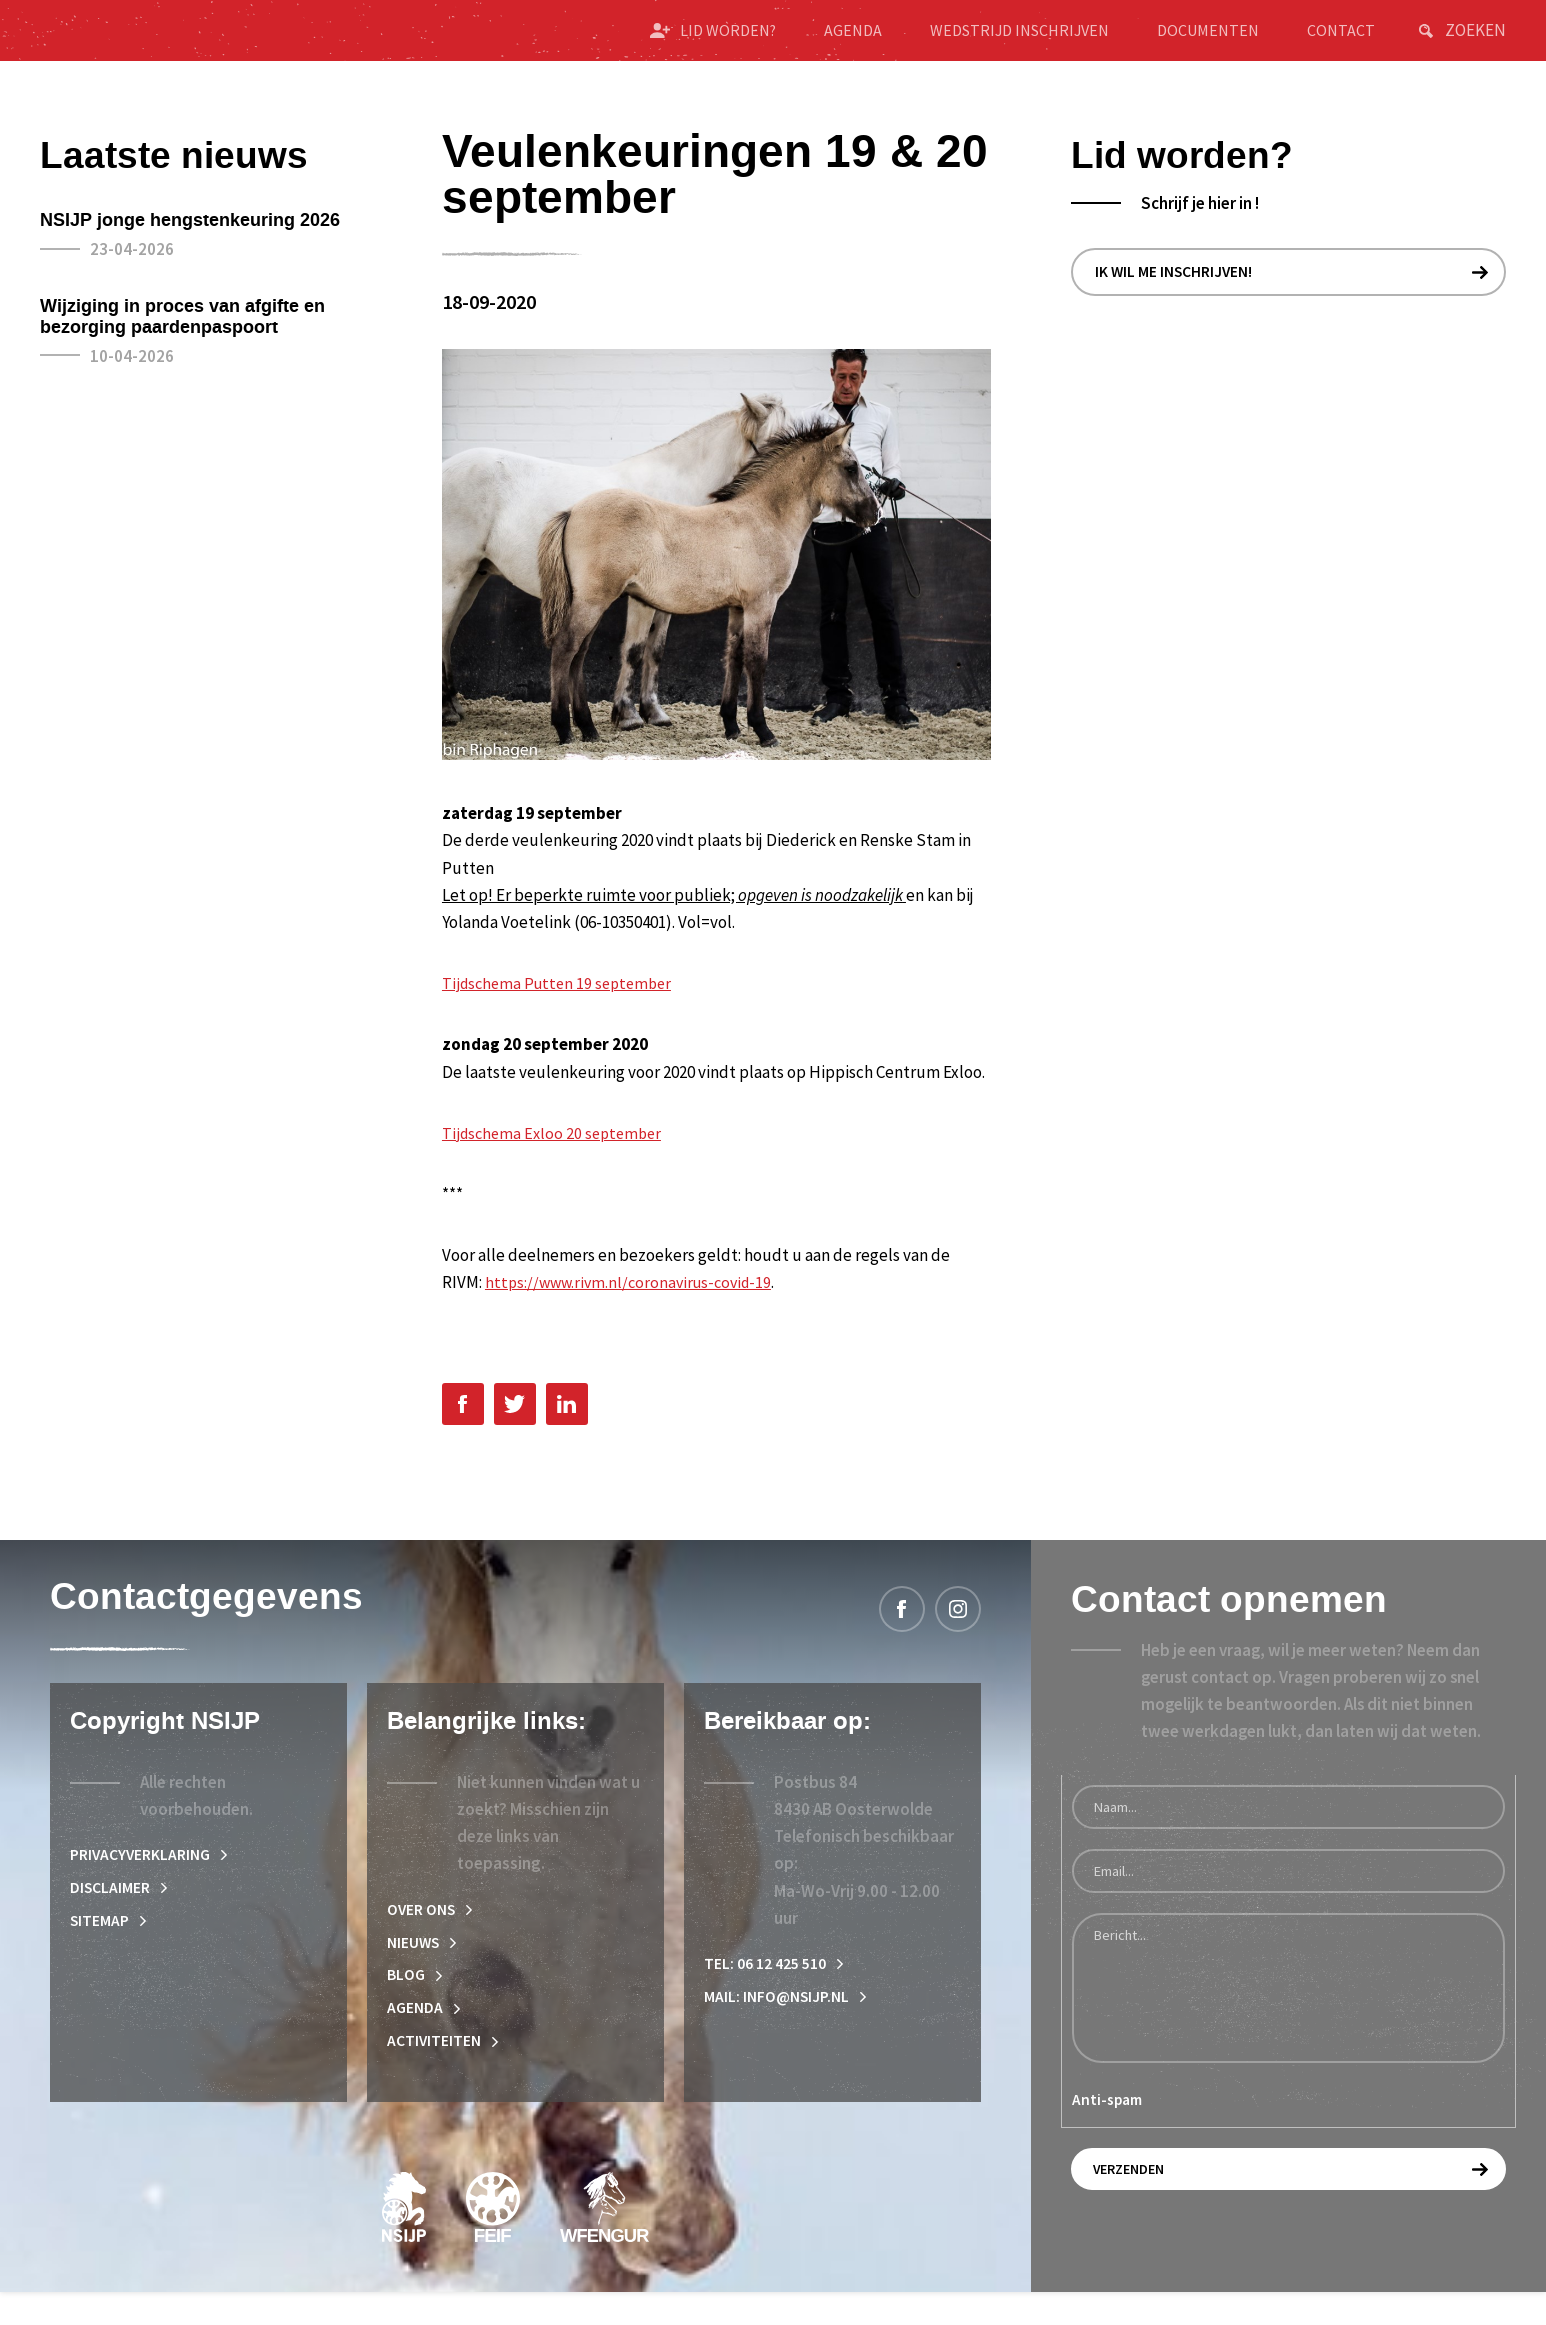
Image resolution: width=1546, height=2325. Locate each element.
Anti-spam (1107, 2122)
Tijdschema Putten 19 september (562, 1004)
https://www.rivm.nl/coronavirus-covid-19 (634, 1303)
